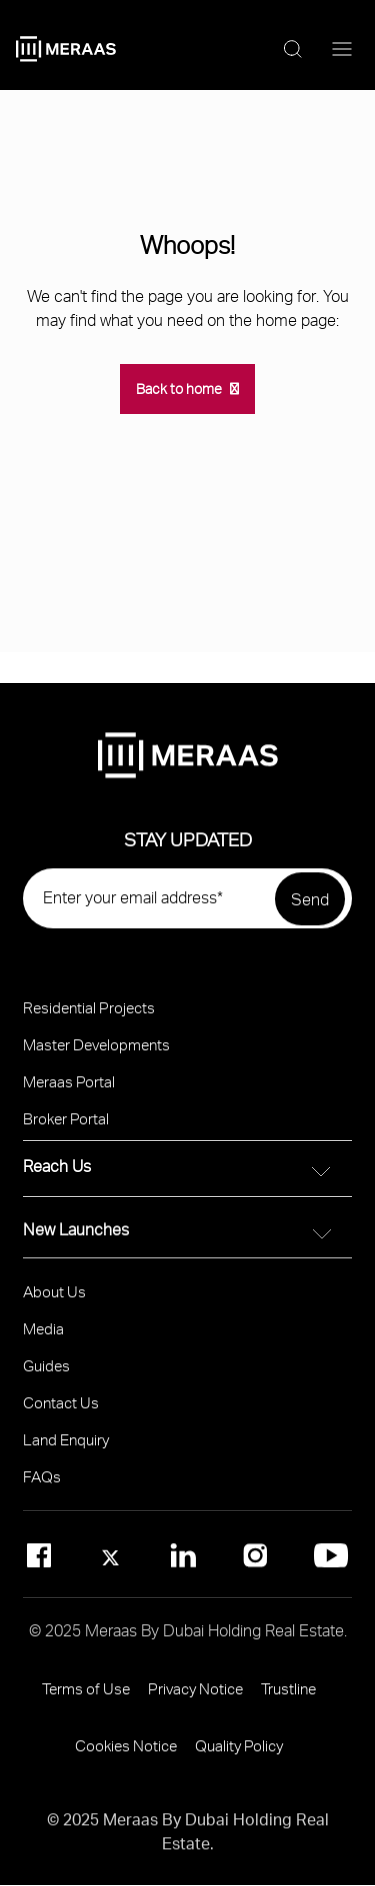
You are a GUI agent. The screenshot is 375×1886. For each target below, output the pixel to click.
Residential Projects (89, 1017)
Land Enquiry (66, 1449)
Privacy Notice (195, 1698)
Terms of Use (86, 1698)
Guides (46, 1375)
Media (43, 1338)
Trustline (288, 1698)
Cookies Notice (126, 1755)
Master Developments (96, 1054)
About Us (54, 1301)
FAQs (42, 1486)
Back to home (179, 388)
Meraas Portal (69, 1091)
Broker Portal (66, 1128)
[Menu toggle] (342, 50)
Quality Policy (239, 1755)
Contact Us (61, 1412)
